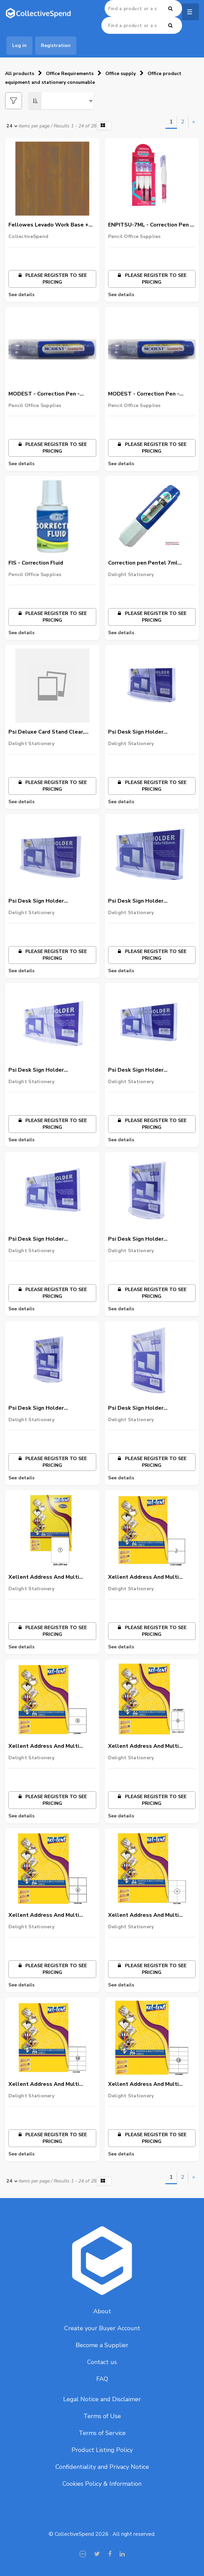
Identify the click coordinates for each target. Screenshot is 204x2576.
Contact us (102, 2362)
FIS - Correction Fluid (35, 563)
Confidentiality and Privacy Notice (102, 2467)
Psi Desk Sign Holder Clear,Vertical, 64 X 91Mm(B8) (147, 1239)
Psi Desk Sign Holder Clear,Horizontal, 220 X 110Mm (49, 1070)
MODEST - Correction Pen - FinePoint (143, 394)
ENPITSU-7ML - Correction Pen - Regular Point (150, 225)
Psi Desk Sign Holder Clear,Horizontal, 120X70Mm (146, 732)
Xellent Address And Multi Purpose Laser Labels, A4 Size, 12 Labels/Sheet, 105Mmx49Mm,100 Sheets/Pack (150, 2084)
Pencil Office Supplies (134, 236)
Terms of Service (102, 2433)
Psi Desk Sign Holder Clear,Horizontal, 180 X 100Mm (149, 901)
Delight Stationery (131, 574)
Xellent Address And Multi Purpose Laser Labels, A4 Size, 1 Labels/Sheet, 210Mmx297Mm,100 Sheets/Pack (51, 1577)
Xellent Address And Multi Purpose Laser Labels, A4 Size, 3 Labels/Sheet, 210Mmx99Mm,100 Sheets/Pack (51, 1746)
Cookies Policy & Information (102, 2484)
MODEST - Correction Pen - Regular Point (44, 394)
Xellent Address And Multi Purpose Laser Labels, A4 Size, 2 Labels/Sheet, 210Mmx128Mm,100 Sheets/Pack (151, 1577)
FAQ (102, 2379)
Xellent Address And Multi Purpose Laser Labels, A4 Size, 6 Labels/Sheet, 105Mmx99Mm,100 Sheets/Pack (51, 1915)
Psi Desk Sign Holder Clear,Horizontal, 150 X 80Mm (47, 901)
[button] (104, 126)
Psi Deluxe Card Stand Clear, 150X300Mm (46, 732)
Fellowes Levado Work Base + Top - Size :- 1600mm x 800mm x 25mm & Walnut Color (51, 225)
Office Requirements (70, 73)
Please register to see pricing (52, 278)
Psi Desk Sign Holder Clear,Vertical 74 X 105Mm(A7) (49, 1408)
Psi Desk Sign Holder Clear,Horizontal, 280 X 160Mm (49, 1239)
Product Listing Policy (102, 2450)
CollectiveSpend (28, 236)
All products (19, 73)
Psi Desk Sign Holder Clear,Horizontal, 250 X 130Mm (149, 1070)
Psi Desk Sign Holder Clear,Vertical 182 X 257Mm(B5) (150, 1408)
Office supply (120, 73)
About (102, 2311)
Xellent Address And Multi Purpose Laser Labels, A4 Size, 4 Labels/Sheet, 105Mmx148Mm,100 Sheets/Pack (151, 1746)
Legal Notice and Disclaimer (102, 2399)
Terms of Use (102, 2416)
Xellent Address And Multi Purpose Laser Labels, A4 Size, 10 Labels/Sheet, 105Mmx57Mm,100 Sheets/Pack (50, 2084)
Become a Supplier (102, 2345)
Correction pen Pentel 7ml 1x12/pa (143, 563)
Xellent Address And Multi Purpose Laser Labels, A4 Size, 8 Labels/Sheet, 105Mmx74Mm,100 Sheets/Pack (151, 1915)
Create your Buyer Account (102, 2328)
